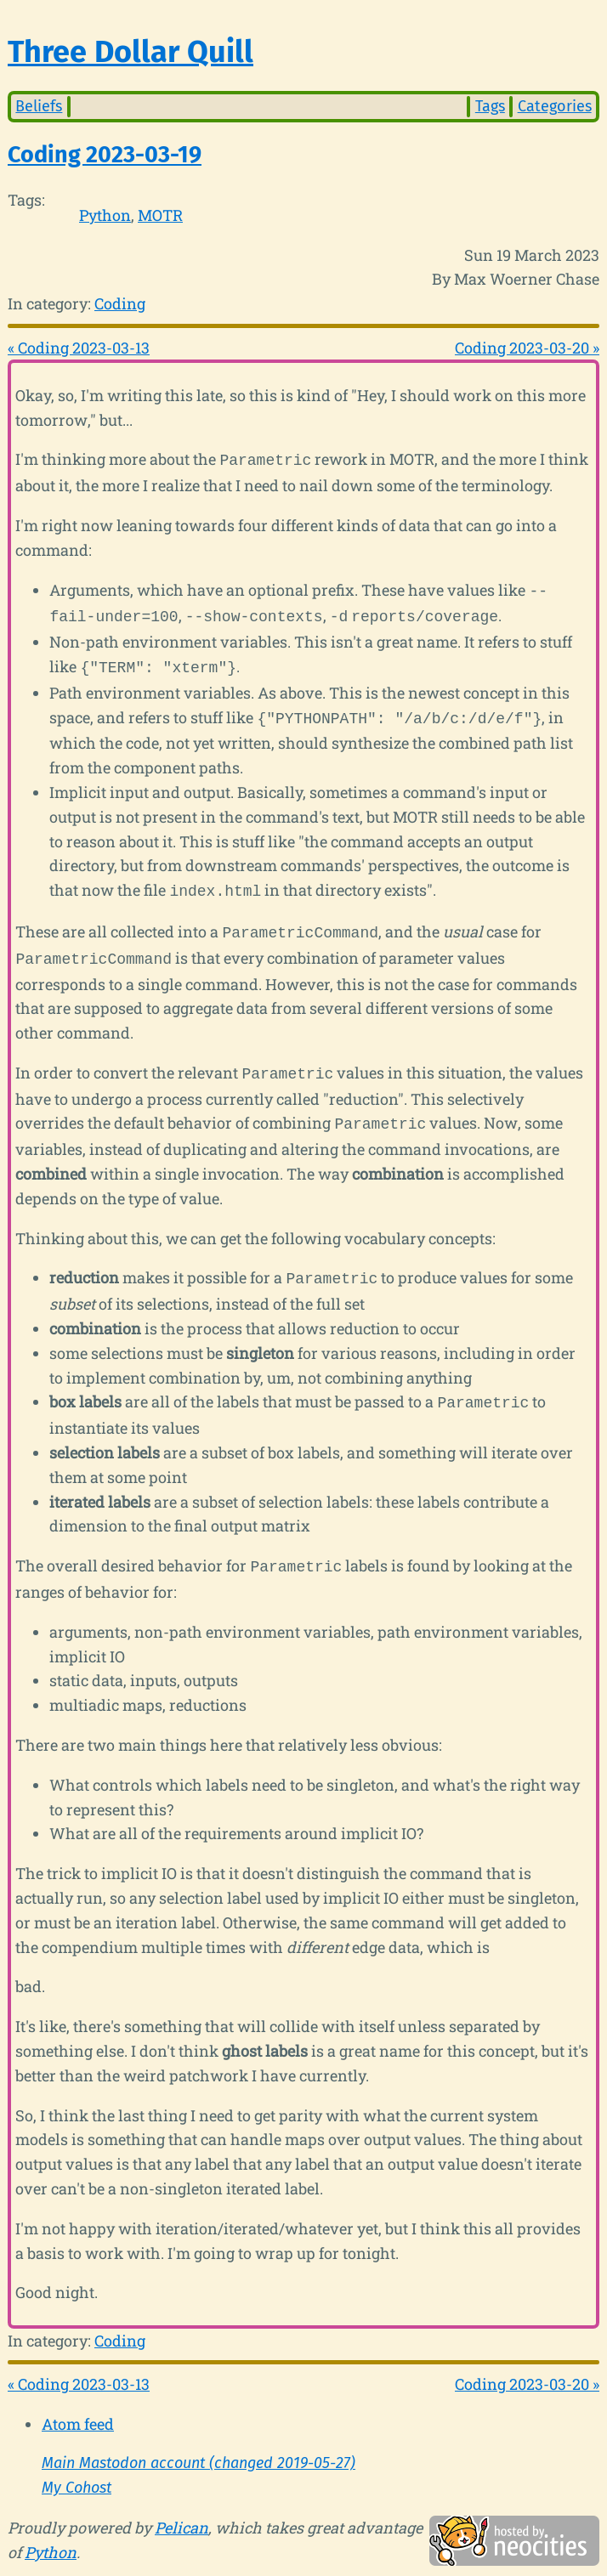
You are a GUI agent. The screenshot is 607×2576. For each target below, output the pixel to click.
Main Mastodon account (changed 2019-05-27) (198, 2441)
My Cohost (76, 2465)
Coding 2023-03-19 (104, 154)
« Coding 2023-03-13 (79, 347)
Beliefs (38, 106)
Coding (119, 303)
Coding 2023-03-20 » (527, 347)
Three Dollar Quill (130, 52)
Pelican (181, 2505)
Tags (490, 106)
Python (105, 215)
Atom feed (78, 2402)
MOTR (160, 215)
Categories (555, 106)
